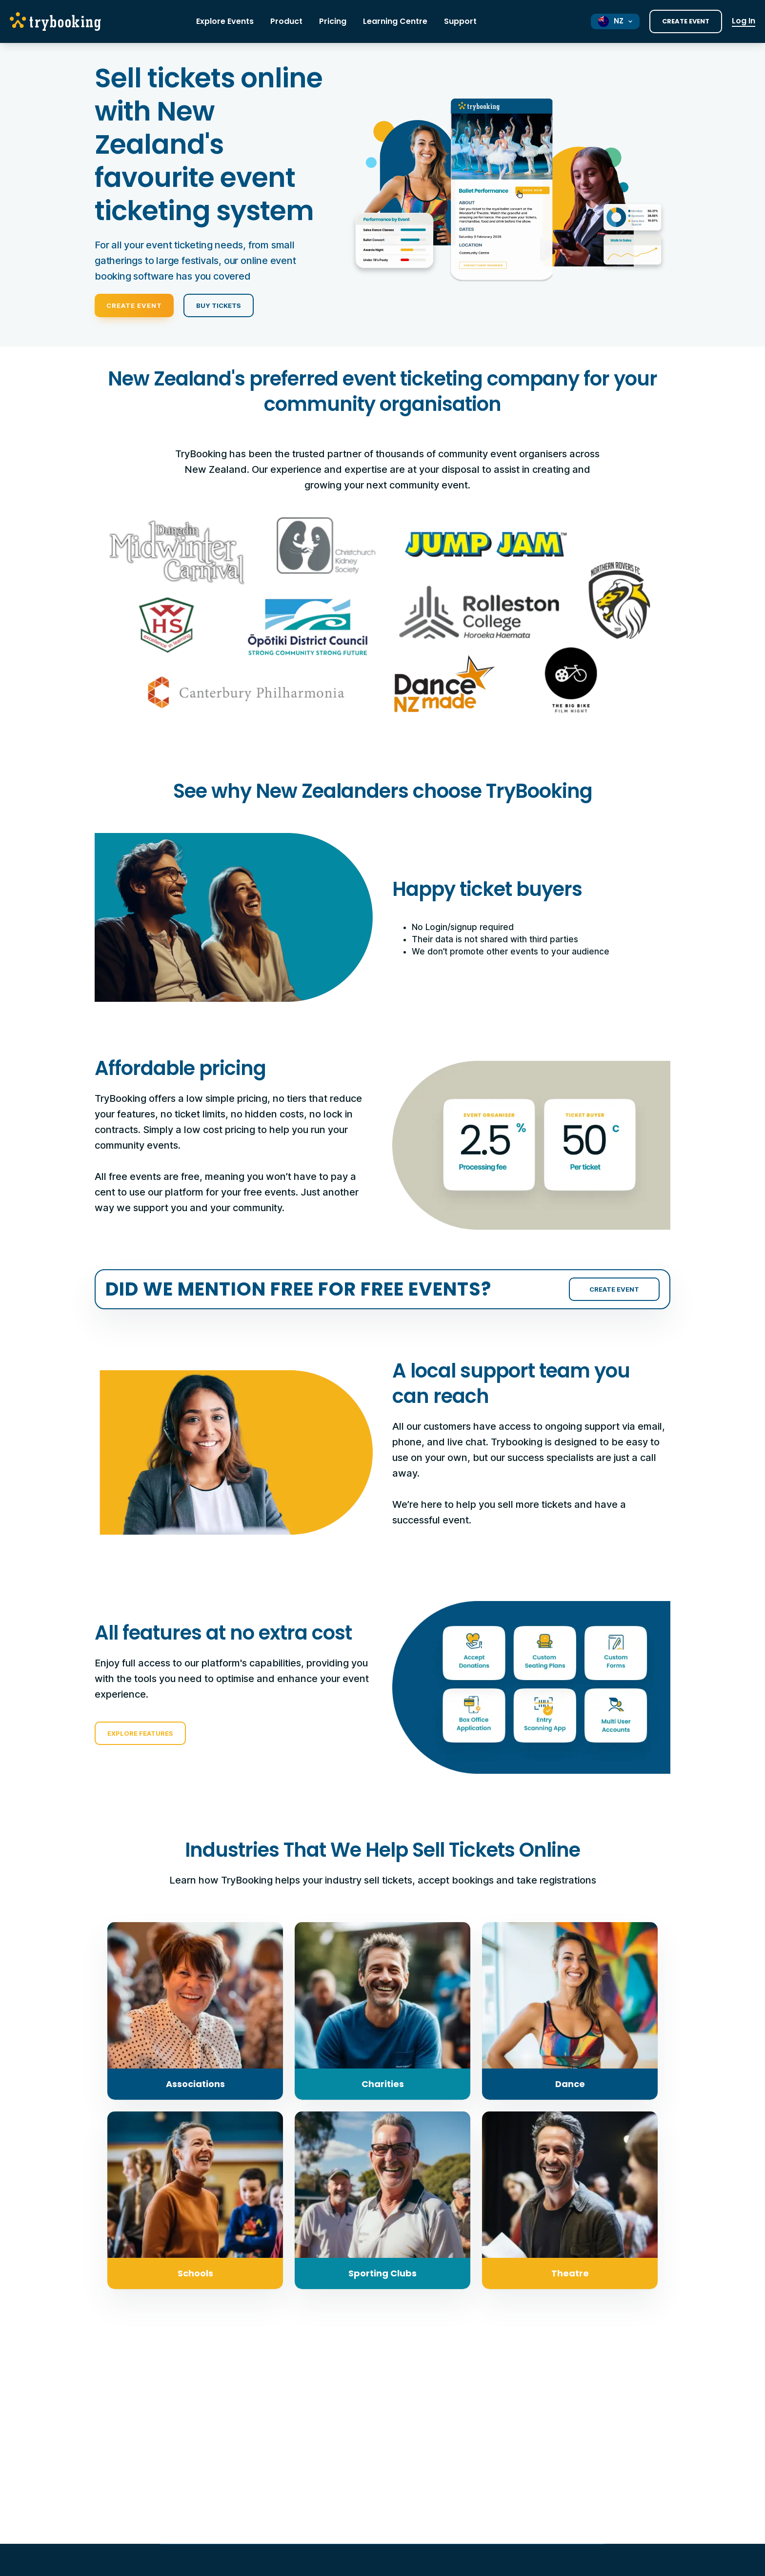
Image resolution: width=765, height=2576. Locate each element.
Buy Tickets (218, 305)
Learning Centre (395, 21)
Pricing (332, 21)
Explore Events (225, 21)
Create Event (685, 21)
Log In (743, 21)
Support (460, 21)
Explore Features (140, 1733)
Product (286, 21)
